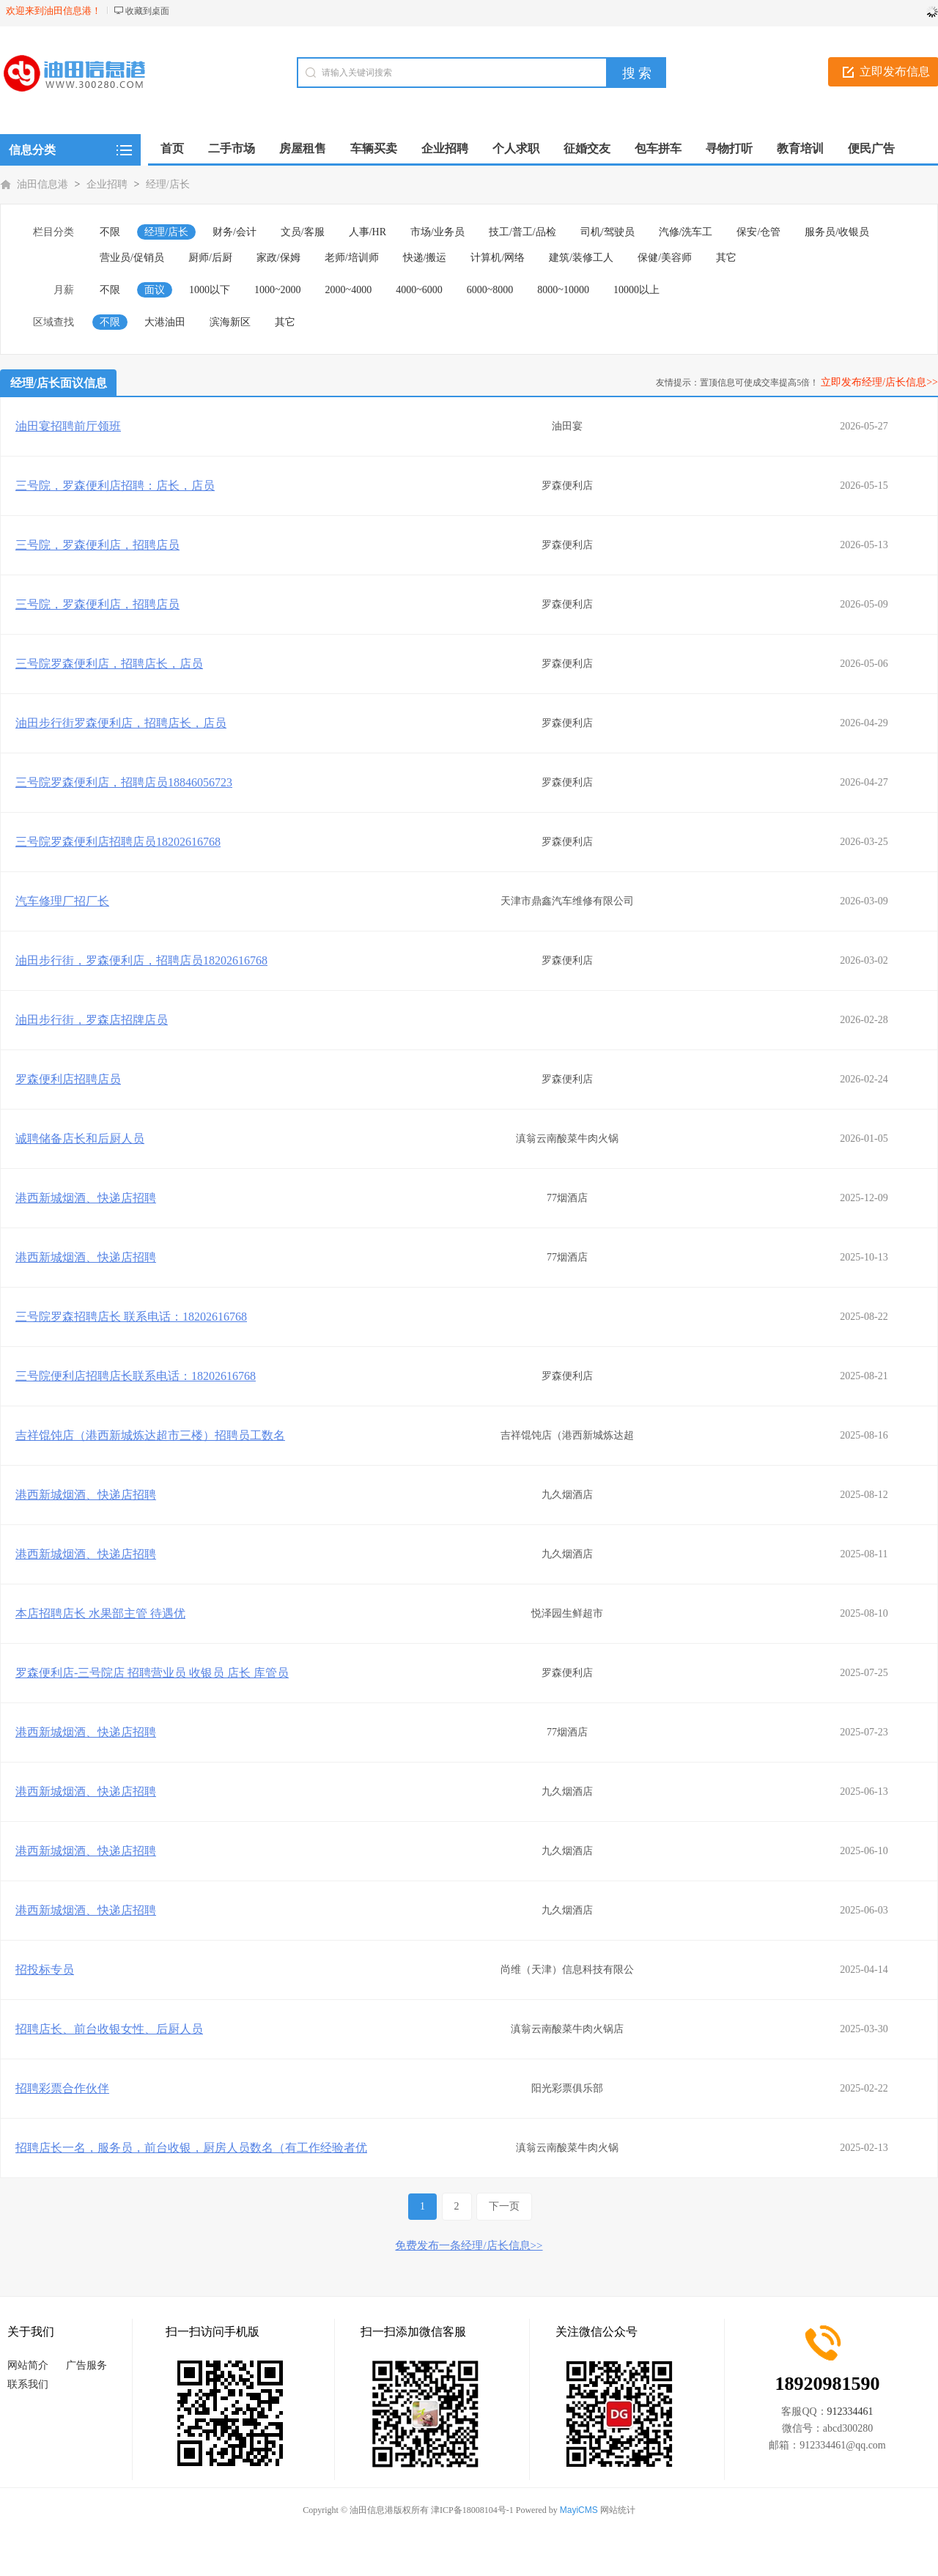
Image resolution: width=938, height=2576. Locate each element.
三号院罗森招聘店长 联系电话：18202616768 (131, 1316)
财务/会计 (234, 231)
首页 (172, 148)
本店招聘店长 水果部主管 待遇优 (100, 1613)
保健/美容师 (665, 257)
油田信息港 (42, 184)
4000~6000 (419, 289)
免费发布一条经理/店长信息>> (468, 2245)
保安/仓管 (758, 231)
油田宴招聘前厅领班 (68, 426)
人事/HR (367, 231)
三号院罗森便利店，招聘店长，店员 (109, 663)
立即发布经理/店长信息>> (879, 382)
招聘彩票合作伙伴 (62, 2088)
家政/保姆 (278, 257)
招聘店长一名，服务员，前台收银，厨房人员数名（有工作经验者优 (191, 2147)
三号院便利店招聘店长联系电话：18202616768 (135, 1376)
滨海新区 (230, 322)
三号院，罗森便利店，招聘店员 (97, 545)
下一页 (504, 2206)
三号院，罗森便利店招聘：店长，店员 (115, 485)
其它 (726, 257)
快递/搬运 (425, 257)
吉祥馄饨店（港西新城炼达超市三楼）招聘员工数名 (150, 1435)
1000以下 (209, 289)
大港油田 (164, 322)
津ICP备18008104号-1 (472, 2510)
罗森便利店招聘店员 (68, 1079)
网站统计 (617, 2510)
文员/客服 (303, 231)
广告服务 (86, 2365)
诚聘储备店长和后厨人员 (79, 1138)
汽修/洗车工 (686, 231)
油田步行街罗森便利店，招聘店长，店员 (120, 723)
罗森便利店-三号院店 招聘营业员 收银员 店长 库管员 (152, 1673)
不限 (110, 231)
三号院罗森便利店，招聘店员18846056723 (123, 782)
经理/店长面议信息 (58, 383)
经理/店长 (168, 184)
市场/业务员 (437, 231)
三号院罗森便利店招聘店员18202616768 (118, 841)
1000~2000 (277, 289)
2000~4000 (348, 289)
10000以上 (636, 289)
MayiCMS (579, 2510)
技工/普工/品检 (522, 231)
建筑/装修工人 (581, 257)
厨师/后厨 (210, 257)
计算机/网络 (497, 257)
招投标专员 (44, 1969)
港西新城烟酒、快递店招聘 (85, 1198)
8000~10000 (563, 289)
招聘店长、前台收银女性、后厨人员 (109, 2029)
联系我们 (27, 2384)
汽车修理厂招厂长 (62, 901)
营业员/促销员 (132, 257)
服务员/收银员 (837, 231)
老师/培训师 (352, 257)
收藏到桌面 (147, 11)
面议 (154, 289)
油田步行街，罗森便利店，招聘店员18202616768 (141, 960)
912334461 (850, 2411)
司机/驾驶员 (607, 231)
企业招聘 (107, 184)
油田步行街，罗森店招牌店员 (91, 1020)
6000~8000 (490, 289)
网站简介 (27, 2365)
